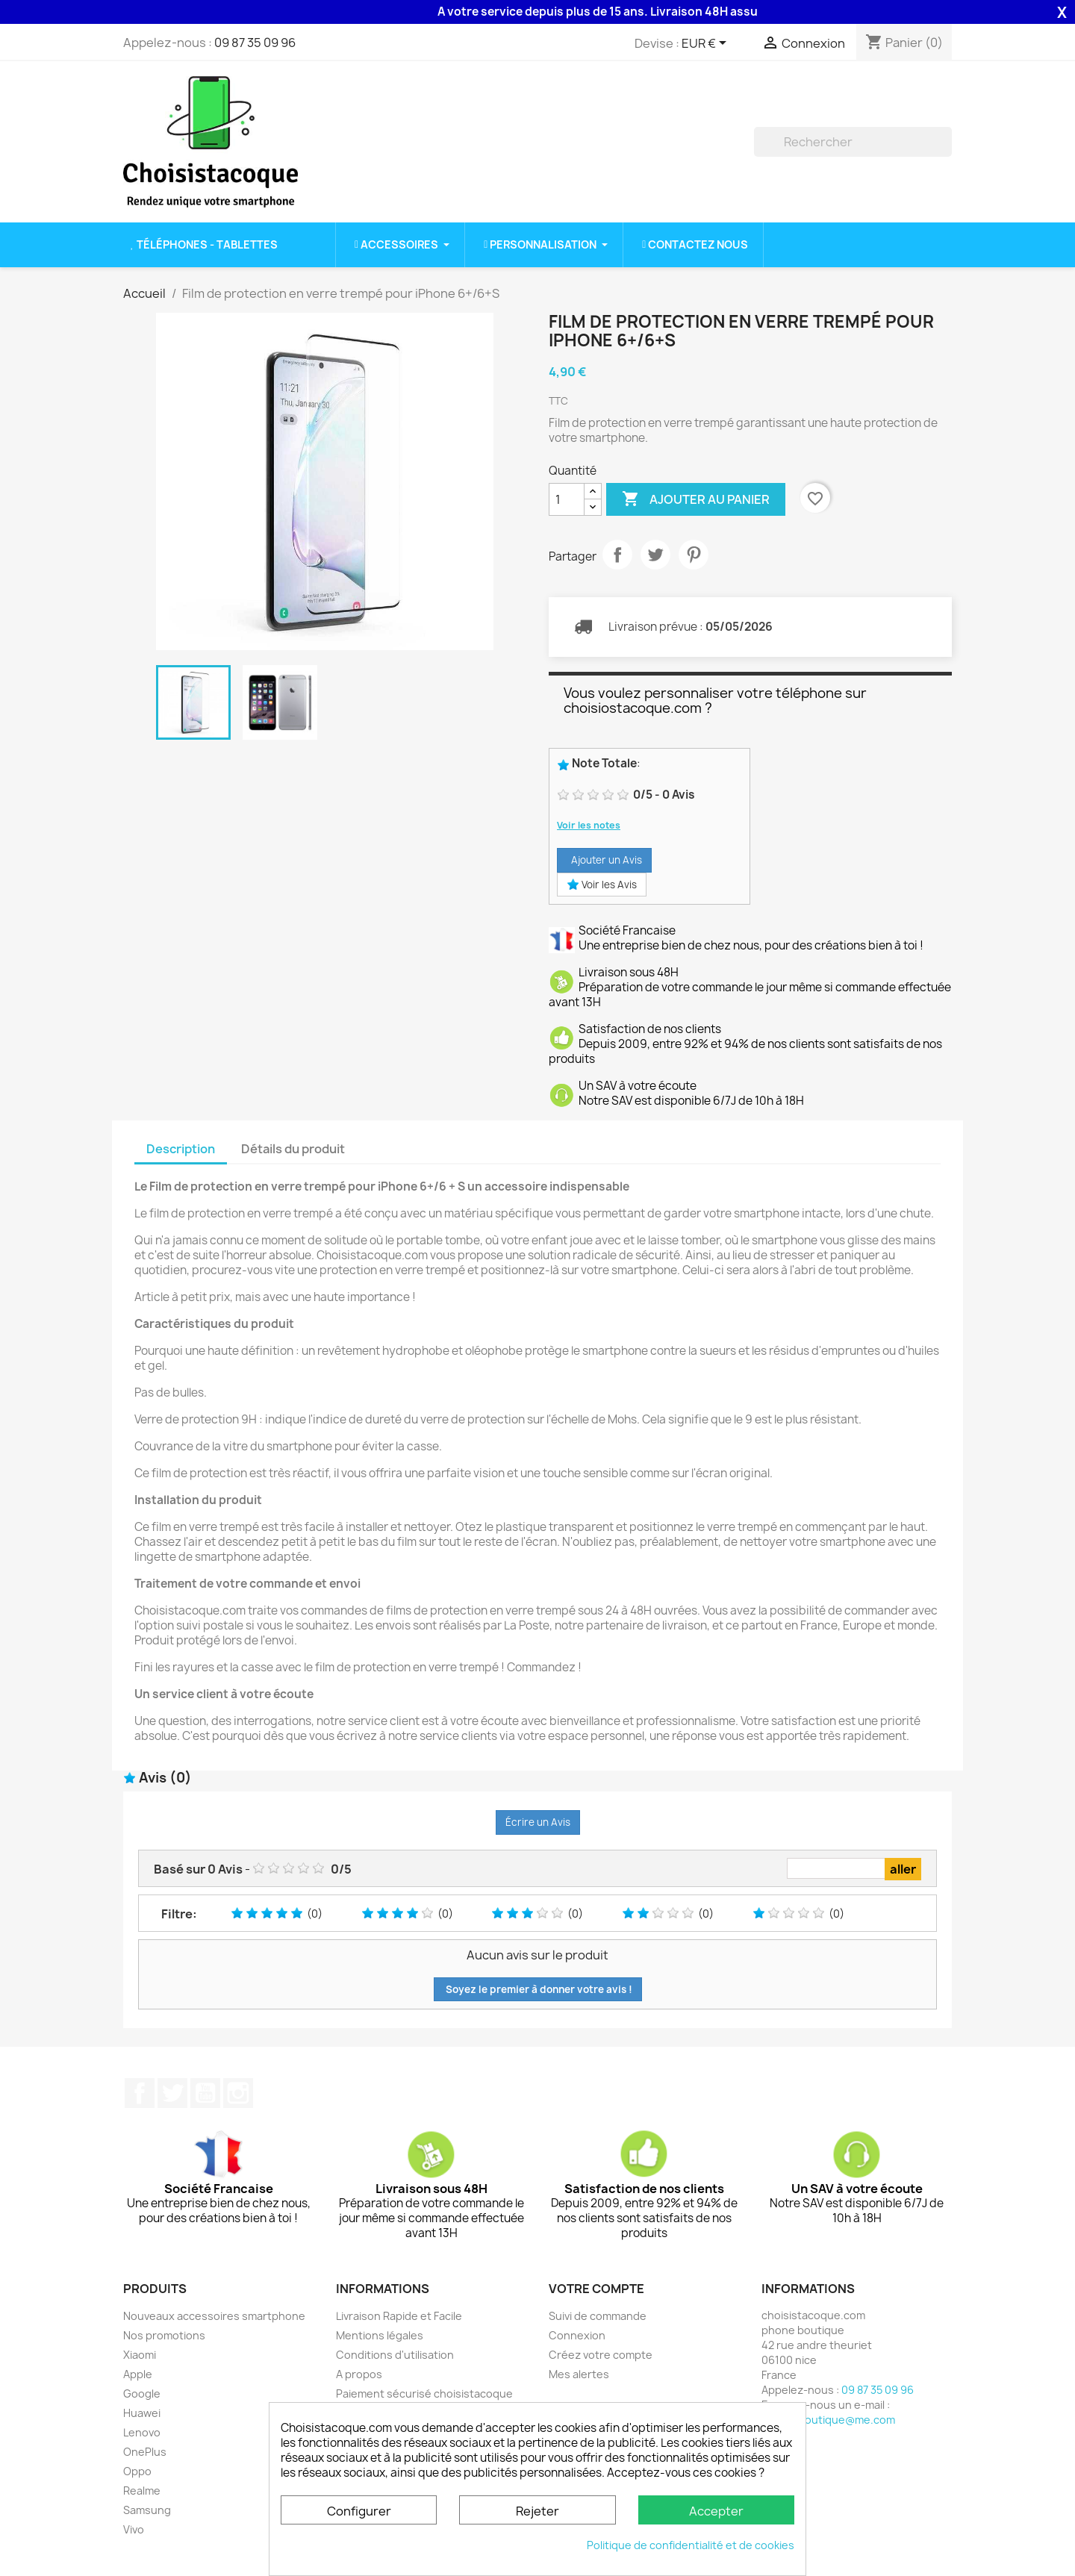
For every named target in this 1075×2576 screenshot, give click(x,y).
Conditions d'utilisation (395, 2355)
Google (142, 2393)
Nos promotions (164, 2335)
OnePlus (144, 2452)
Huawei (142, 2413)
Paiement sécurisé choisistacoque (424, 2393)
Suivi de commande (597, 2316)
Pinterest (693, 555)
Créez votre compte (600, 2355)
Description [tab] (180, 1149)
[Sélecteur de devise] (707, 44)
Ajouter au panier (696, 499)
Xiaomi (139, 2355)
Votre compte (596, 2288)
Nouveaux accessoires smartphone (214, 2316)
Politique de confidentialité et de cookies (690, 2545)
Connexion (577, 2335)
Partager (617, 555)
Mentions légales (379, 2335)
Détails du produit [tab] (293, 1149)
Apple (137, 2374)
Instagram (238, 2093)
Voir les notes (588, 825)
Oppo (137, 2471)
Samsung (147, 2510)
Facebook (140, 2093)
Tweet (655, 555)
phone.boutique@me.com (828, 2420)
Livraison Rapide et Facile (399, 2316)
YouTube (205, 2093)
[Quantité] (567, 499)
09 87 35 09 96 (255, 42)
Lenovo (142, 2432)
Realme (142, 2490)
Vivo (133, 2529)
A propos (359, 2374)
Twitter (172, 2093)
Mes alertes (579, 2374)
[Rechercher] (853, 142)
